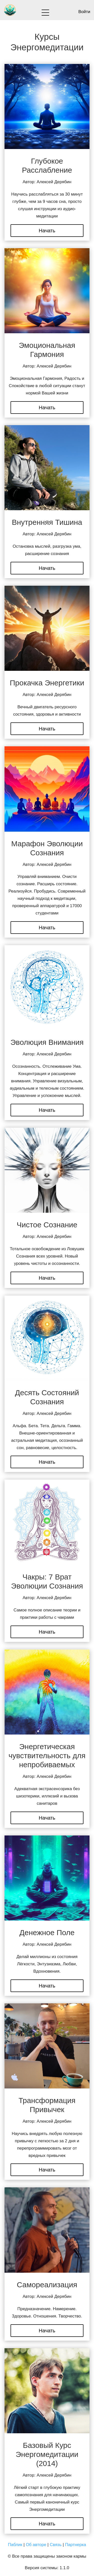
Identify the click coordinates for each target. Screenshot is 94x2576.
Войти (84, 11)
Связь (56, 2544)
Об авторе (36, 2544)
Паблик (15, 2544)
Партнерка (75, 2544)
